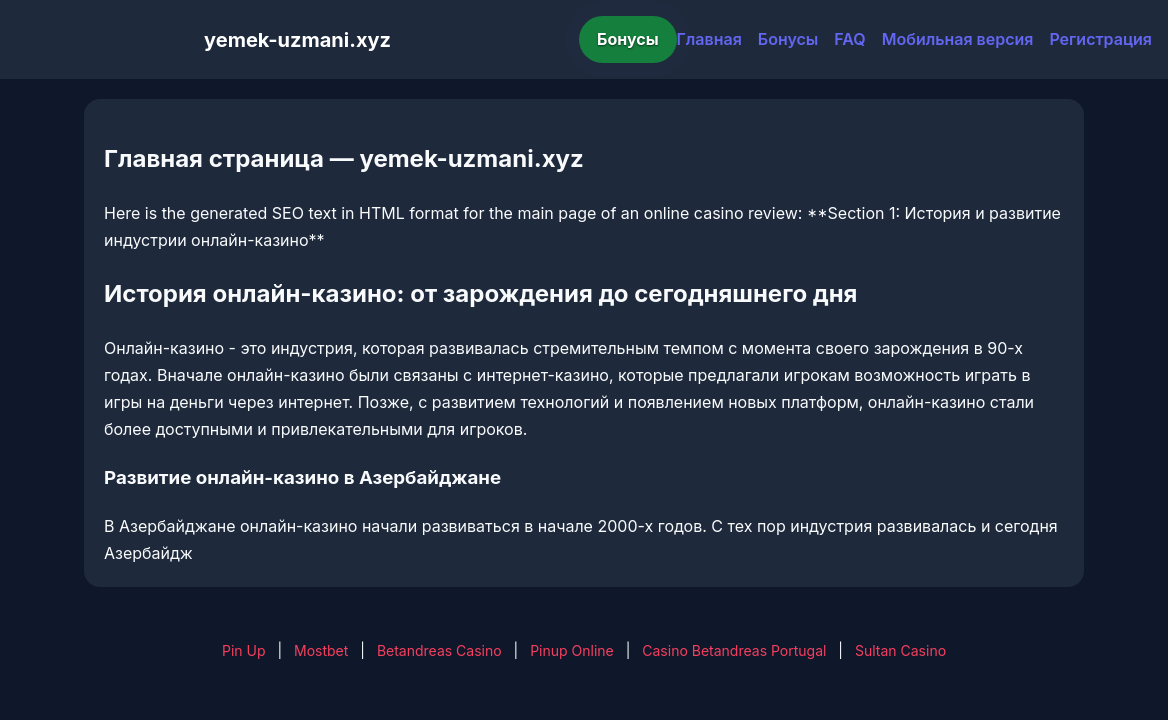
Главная (709, 39)
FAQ (849, 39)
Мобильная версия (958, 39)
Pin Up (244, 650)
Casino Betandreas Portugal (734, 650)
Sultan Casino (900, 650)
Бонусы (628, 39)
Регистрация (1100, 39)
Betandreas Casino (439, 650)
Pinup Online (572, 650)
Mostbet (321, 650)
